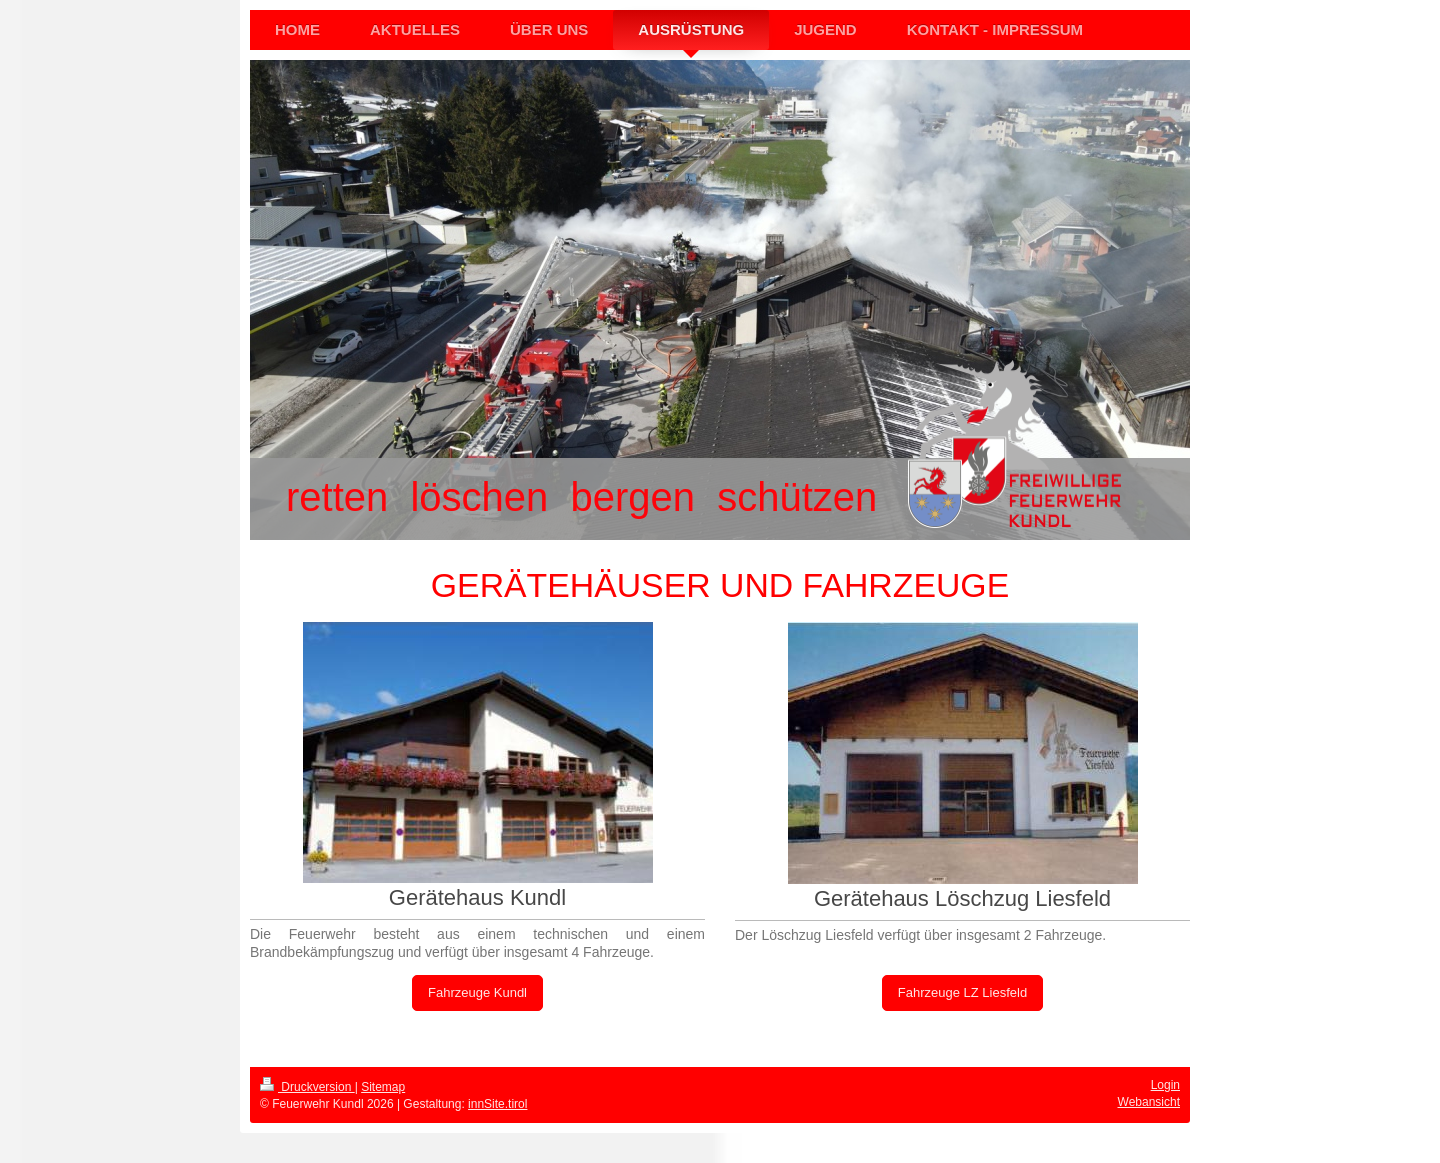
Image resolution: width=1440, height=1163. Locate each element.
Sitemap (383, 1087)
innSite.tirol (497, 1104)
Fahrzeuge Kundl (477, 992)
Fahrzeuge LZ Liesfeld (962, 992)
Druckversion (307, 1087)
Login (1165, 1085)
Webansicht (1149, 1102)
